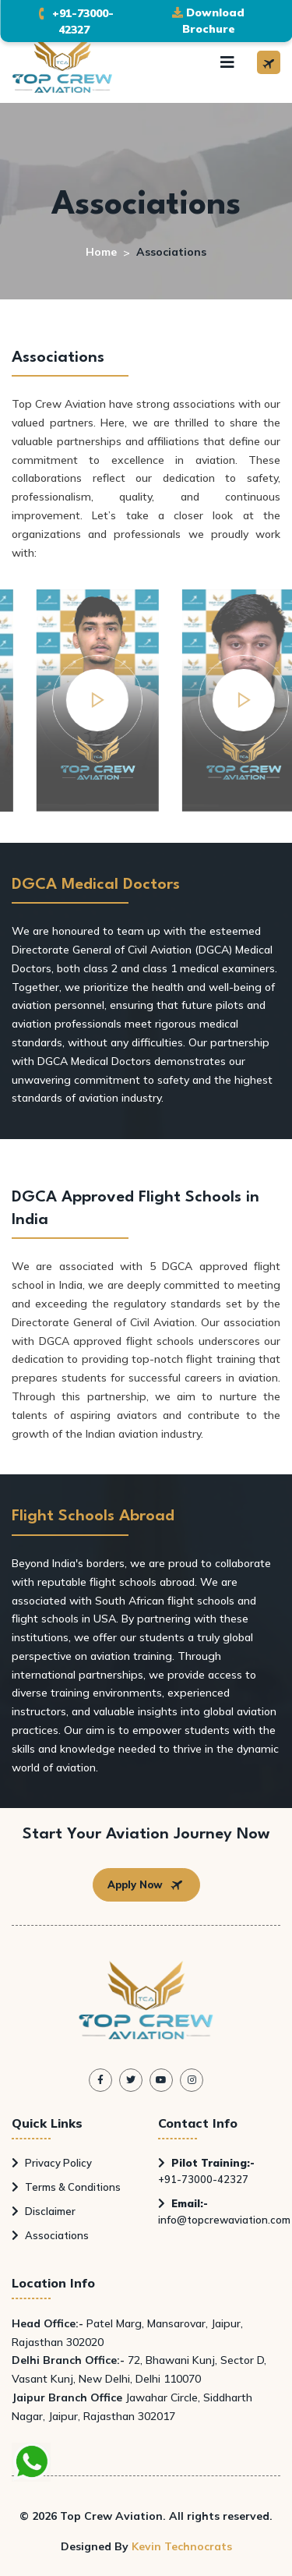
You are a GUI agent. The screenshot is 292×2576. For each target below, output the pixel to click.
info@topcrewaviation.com (224, 2211)
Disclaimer (44, 2211)
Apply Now (146, 1885)
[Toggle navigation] (227, 62)
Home (101, 252)
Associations (50, 2235)
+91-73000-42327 (206, 2171)
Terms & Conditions (66, 2187)
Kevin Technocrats (182, 2546)
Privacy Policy (52, 2163)
